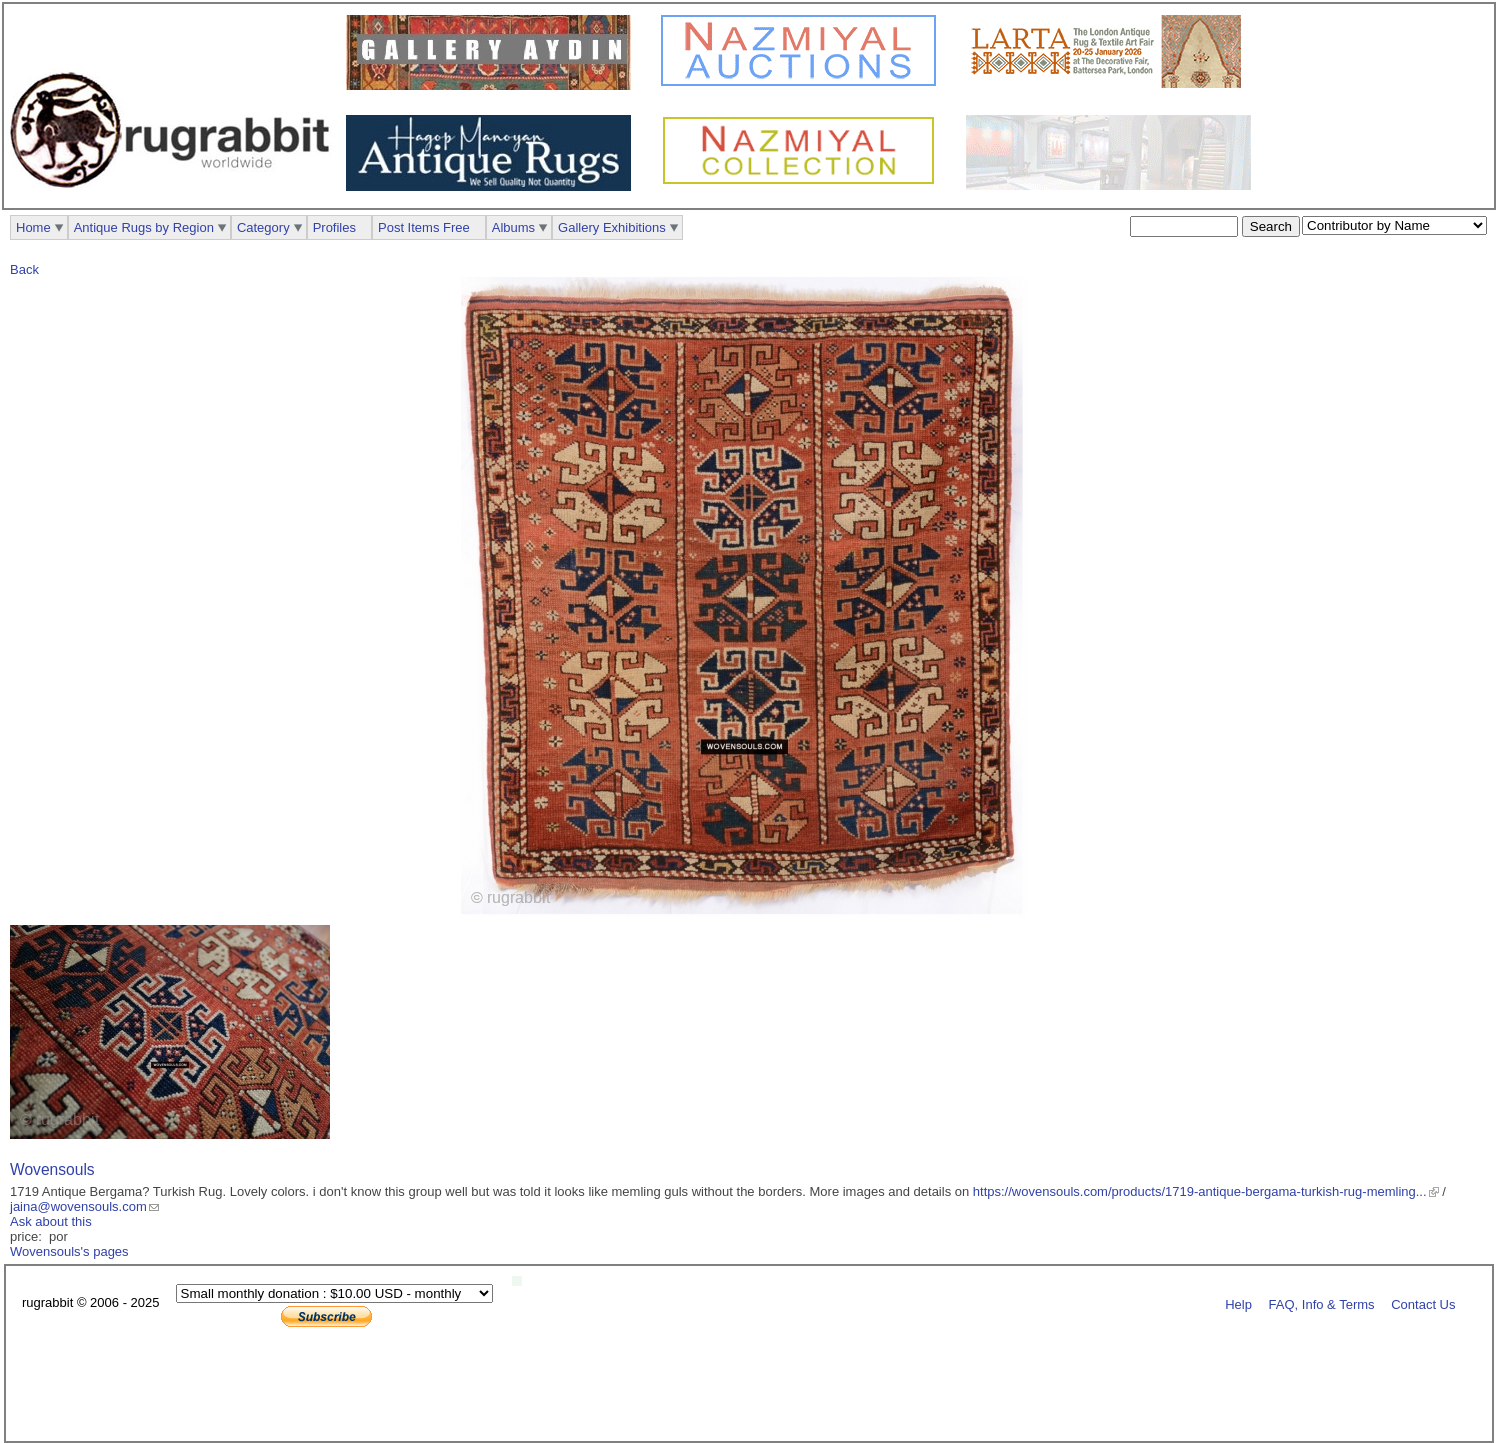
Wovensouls (52, 1169)
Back (24, 269)
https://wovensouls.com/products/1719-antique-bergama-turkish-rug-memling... (1200, 1191)
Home (33, 227)
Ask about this (51, 1221)
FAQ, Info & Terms (1322, 1303)
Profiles (334, 227)
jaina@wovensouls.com (78, 1206)
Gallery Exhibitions (612, 227)
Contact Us (1423, 1303)
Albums (513, 227)
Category (263, 227)
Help (1238, 1303)
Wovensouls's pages (69, 1251)
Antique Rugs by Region (144, 227)
